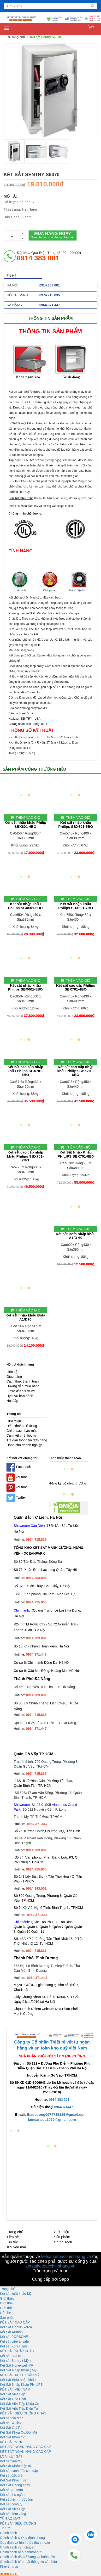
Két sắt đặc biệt (11, 2475)
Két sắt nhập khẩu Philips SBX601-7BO (75, 906)
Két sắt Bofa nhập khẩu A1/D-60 (75, 1236)
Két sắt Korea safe (14, 2346)
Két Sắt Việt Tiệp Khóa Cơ (19, 2404)
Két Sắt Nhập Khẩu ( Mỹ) (18, 2370)
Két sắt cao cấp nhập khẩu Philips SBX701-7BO (25, 1156)
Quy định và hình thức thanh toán (25, 2542)
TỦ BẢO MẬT (10, 2518)
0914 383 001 (59, 2099)
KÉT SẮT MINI (11, 2442)
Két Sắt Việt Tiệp (12, 2394)
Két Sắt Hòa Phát (13, 2399)
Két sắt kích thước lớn (16, 2499)
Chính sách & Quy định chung (22, 2538)
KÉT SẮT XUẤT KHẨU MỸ (19, 2375)
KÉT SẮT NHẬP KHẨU (17, 2351)
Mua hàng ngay (52, 235)
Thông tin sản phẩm (50, 318)
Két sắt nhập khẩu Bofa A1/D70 (25, 1317)
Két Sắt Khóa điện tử (15, 2466)
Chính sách (63, 2242)
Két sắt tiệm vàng (13, 2514)
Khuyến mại (16, 2247)
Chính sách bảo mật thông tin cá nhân (28, 2562)
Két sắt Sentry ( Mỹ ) (15, 2361)
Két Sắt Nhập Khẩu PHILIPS (21, 2384)
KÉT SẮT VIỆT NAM (15, 2389)
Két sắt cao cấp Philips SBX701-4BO (75, 987)
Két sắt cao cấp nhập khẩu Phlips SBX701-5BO (25, 1071)
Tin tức (12, 2242)
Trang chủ (15, 2232)
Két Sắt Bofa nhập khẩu (18, 2380)
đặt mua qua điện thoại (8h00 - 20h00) (49, 256)
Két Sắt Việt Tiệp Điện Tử (19, 2408)
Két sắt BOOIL (11, 2356)
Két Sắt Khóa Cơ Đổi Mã (18, 2432)
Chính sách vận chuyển (17, 2547)
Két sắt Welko (10, 2423)
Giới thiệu (61, 2232)
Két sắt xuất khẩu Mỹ (15, 2294)
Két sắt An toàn (11, 2490)
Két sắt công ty (11, 2504)
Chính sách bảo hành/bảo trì (21, 2552)
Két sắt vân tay (11, 2461)
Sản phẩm (62, 2237)
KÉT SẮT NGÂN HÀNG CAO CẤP (25, 2447)
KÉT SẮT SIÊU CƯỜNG (18, 2523)
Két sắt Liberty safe (14, 2341)
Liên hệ (13, 2237)
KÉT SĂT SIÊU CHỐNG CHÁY (23, 2413)
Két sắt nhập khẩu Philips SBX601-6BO (25, 906)
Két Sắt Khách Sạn (14, 2480)
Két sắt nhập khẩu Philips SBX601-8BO (25, 987)
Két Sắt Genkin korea (16, 2327)
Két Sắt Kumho (11, 2332)
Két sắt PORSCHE (14, 2337)
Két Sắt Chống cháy (15, 2485)
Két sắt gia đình (12, 2418)
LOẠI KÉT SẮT (11, 2456)
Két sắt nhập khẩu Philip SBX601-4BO (25, 825)
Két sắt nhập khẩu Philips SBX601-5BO (75, 825)
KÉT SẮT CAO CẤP (15, 2322)
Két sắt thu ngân (12, 2495)
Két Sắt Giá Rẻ (11, 2428)
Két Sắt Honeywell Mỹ (16, 2365)
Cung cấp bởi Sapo (50, 2279)
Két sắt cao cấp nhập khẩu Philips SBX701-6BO (75, 1071)
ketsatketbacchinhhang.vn (66, 2256)
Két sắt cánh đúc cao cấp (19, 2471)
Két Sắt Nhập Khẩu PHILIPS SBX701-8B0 (76, 1154)
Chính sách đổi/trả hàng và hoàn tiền (27, 2557)
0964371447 (63, 2107)
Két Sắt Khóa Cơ (12, 2437)
